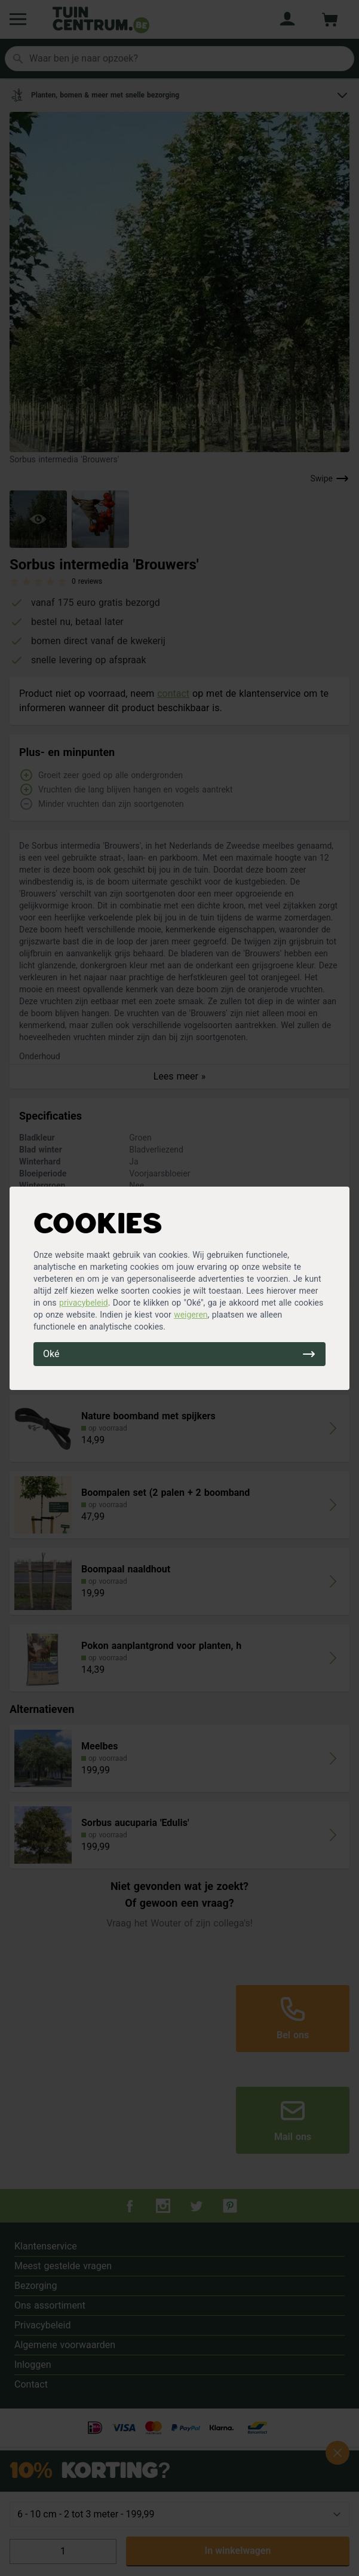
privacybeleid (83, 1302)
